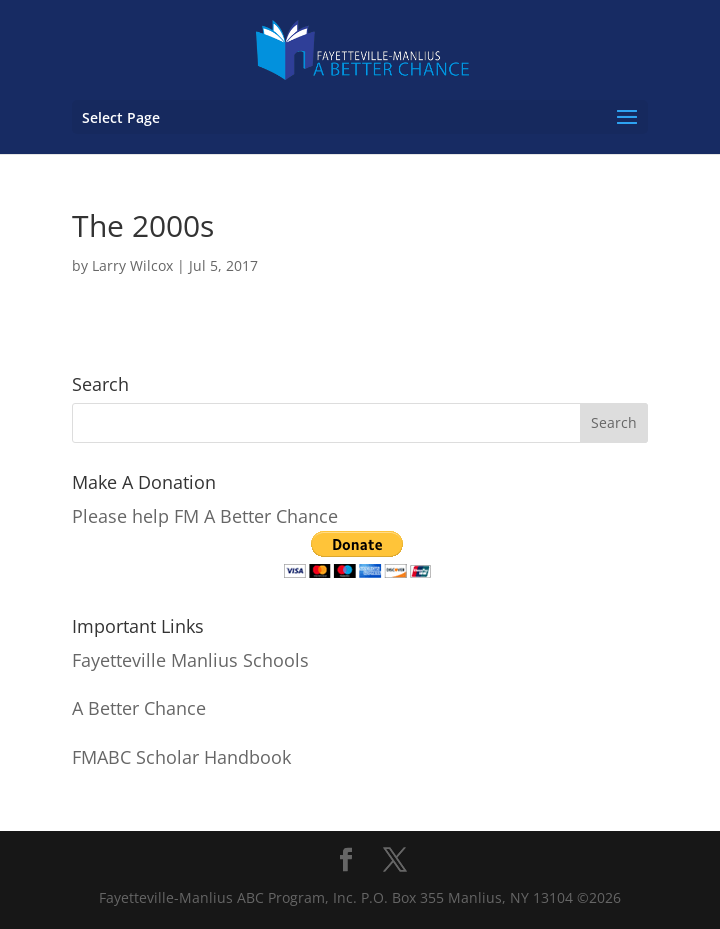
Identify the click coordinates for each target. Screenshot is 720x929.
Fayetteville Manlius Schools (190, 660)
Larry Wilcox (132, 265)
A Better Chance (139, 708)
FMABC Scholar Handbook (181, 757)
